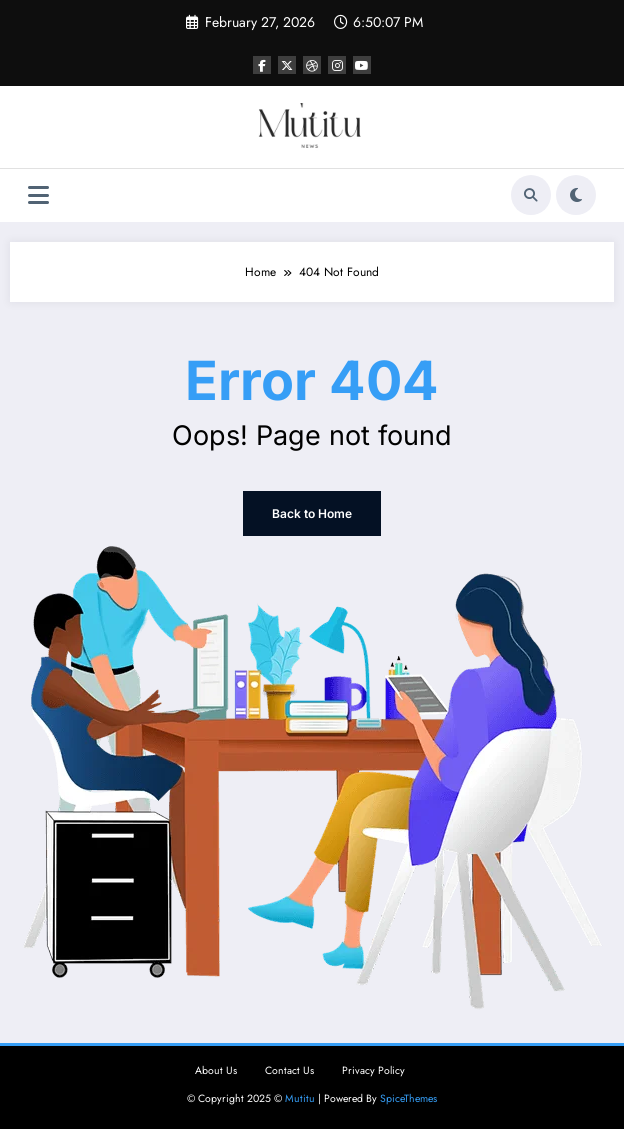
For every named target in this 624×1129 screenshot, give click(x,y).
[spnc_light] (576, 195)
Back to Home (312, 513)
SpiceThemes (408, 1098)
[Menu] (38, 195)
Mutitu (300, 1098)
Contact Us (289, 1070)
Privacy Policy (373, 1070)
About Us (216, 1070)
